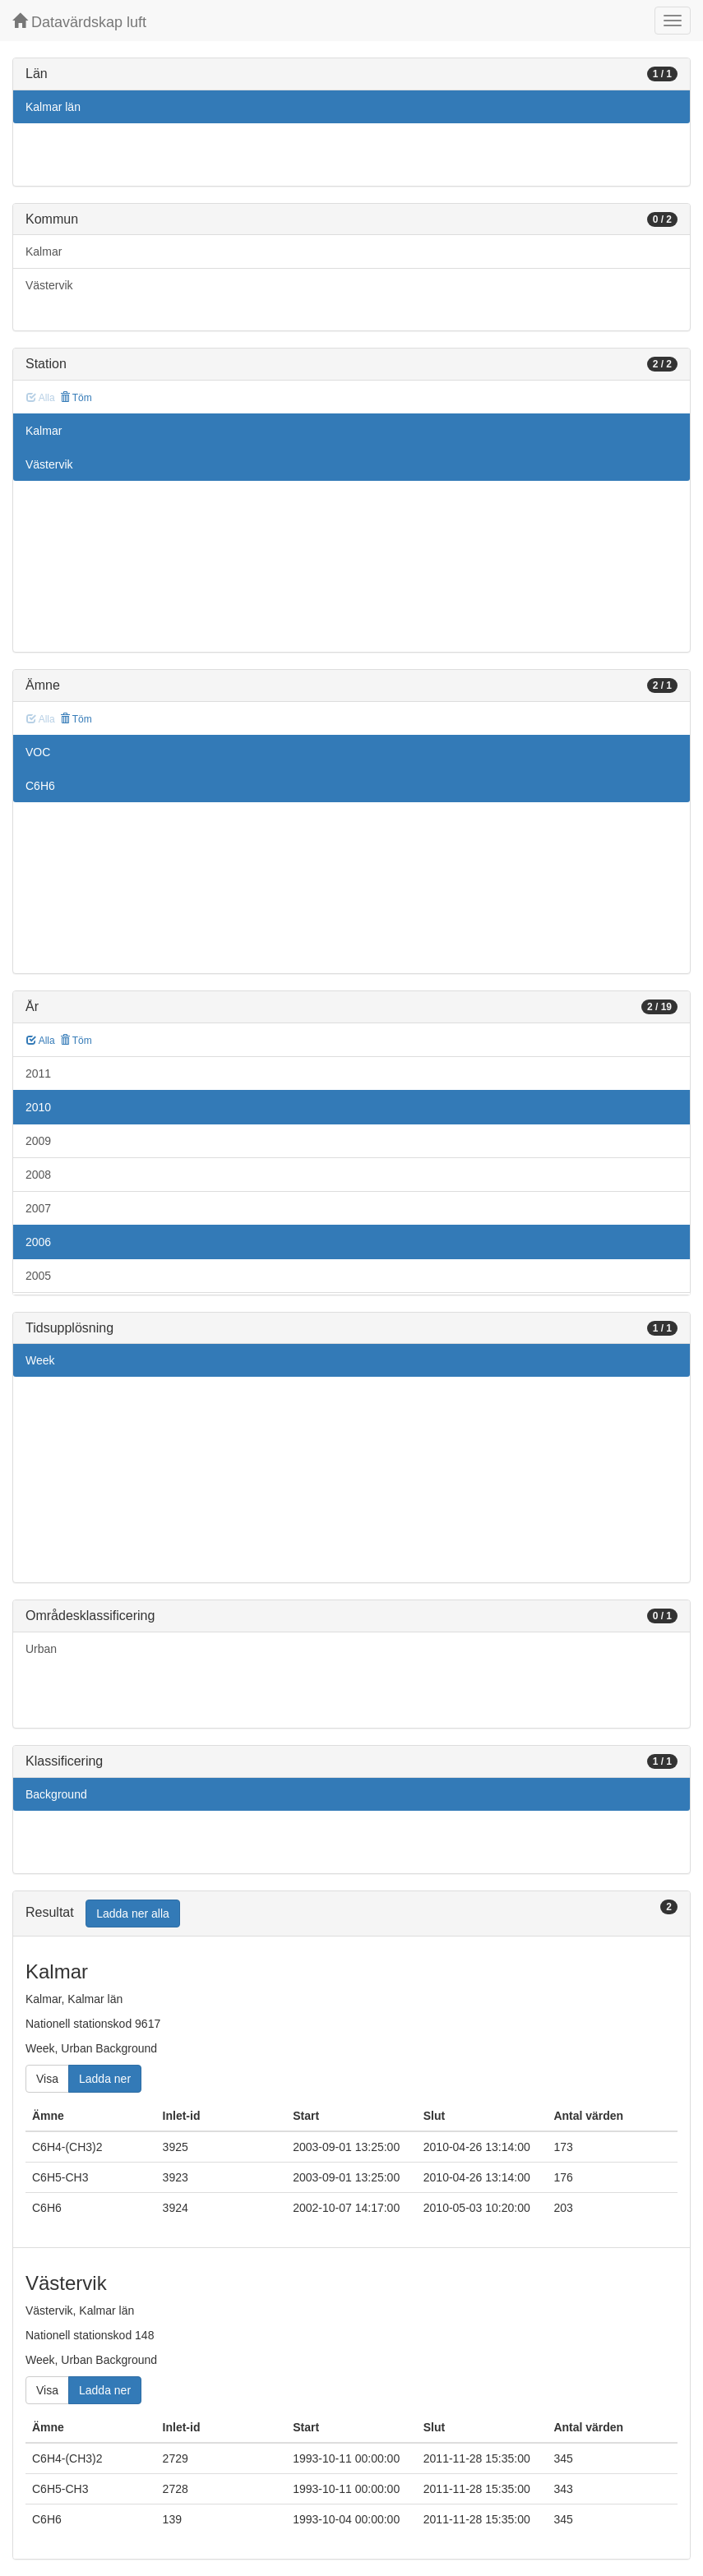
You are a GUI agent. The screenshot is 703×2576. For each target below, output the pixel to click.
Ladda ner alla (132, 1913)
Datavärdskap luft (79, 21)
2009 (38, 1140)
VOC (37, 752)
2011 (38, 1073)
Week (40, 1360)
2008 (38, 1174)
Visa (47, 2078)
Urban (41, 1648)
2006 (38, 1242)
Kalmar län (53, 106)
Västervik (49, 285)
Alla (40, 1040)
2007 (38, 1208)
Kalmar (43, 251)
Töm (76, 398)
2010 (38, 1107)
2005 (38, 1275)
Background (56, 1794)
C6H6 (40, 785)
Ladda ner (105, 2078)
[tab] (351, 1914)
